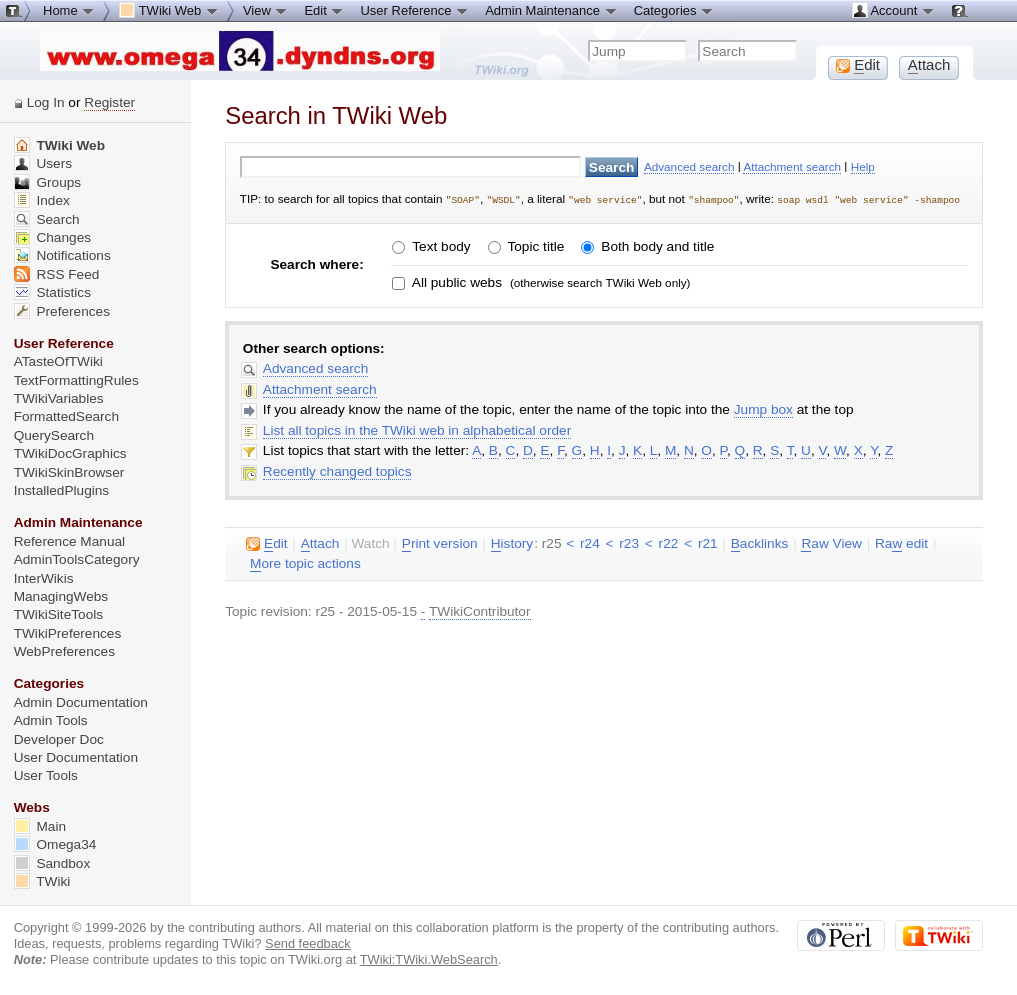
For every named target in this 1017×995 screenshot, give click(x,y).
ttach (320, 543)
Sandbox (52, 863)
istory (512, 543)
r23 (629, 542)
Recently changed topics (337, 470)
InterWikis (44, 578)
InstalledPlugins (62, 490)
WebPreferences (64, 651)
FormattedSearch (66, 416)
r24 (590, 542)
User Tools (46, 775)
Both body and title (656, 246)
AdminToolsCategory (77, 559)
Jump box (763, 408)
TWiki (42, 881)
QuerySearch (54, 435)
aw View (831, 543)
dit (266, 543)
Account (893, 10)
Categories (674, 10)
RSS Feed (57, 274)
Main (40, 826)
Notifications (62, 255)
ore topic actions (305, 563)
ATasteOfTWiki (58, 361)
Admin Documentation (81, 702)
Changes (52, 237)
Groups (48, 182)
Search (47, 219)
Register (109, 102)
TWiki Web (59, 145)
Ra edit (901, 543)
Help (863, 166)
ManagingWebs (61, 596)
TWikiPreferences (68, 633)
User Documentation (76, 757)
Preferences (62, 311)
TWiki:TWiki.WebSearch (429, 959)
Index (42, 200)
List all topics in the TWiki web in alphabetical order (417, 429)
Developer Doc (59, 739)
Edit (324, 10)
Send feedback (308, 943)
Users (43, 163)
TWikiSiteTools (58, 614)
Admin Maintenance (551, 10)
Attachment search (792, 166)
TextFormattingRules (76, 380)
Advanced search (689, 166)
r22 (669, 542)
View (266, 10)
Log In (46, 102)
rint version (440, 543)
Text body (440, 246)
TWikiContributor (480, 610)
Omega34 (55, 844)
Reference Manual (69, 541)
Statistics (52, 292)
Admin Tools (51, 720)
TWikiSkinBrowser (69, 472)
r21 (708, 542)
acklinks (760, 543)
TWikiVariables (59, 398)
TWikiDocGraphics (70, 453)
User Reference (414, 10)
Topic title (534, 246)
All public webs (455, 281)
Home (69, 10)
